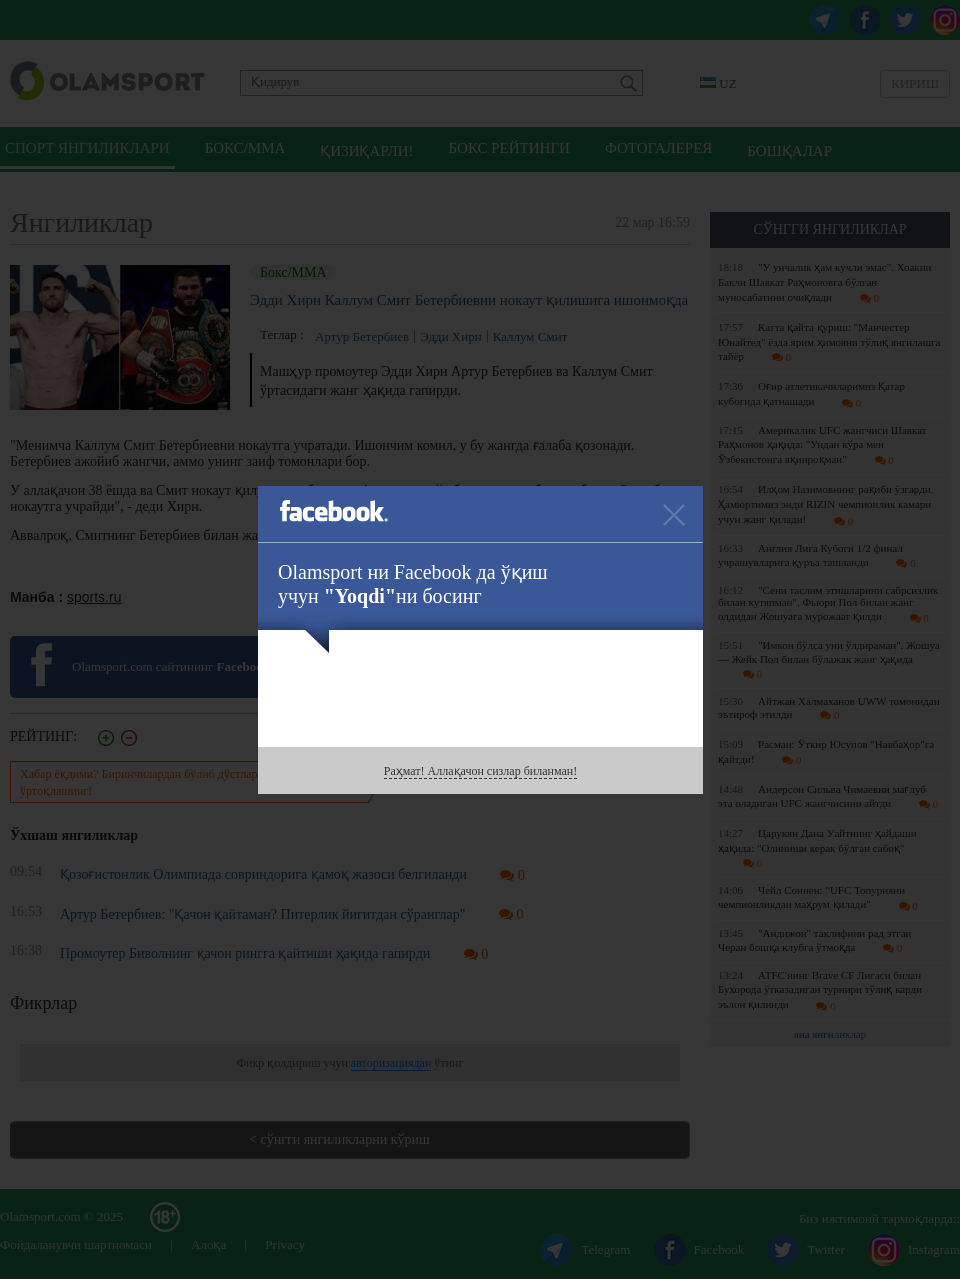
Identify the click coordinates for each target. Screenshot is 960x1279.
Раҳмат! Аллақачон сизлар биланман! (480, 771)
